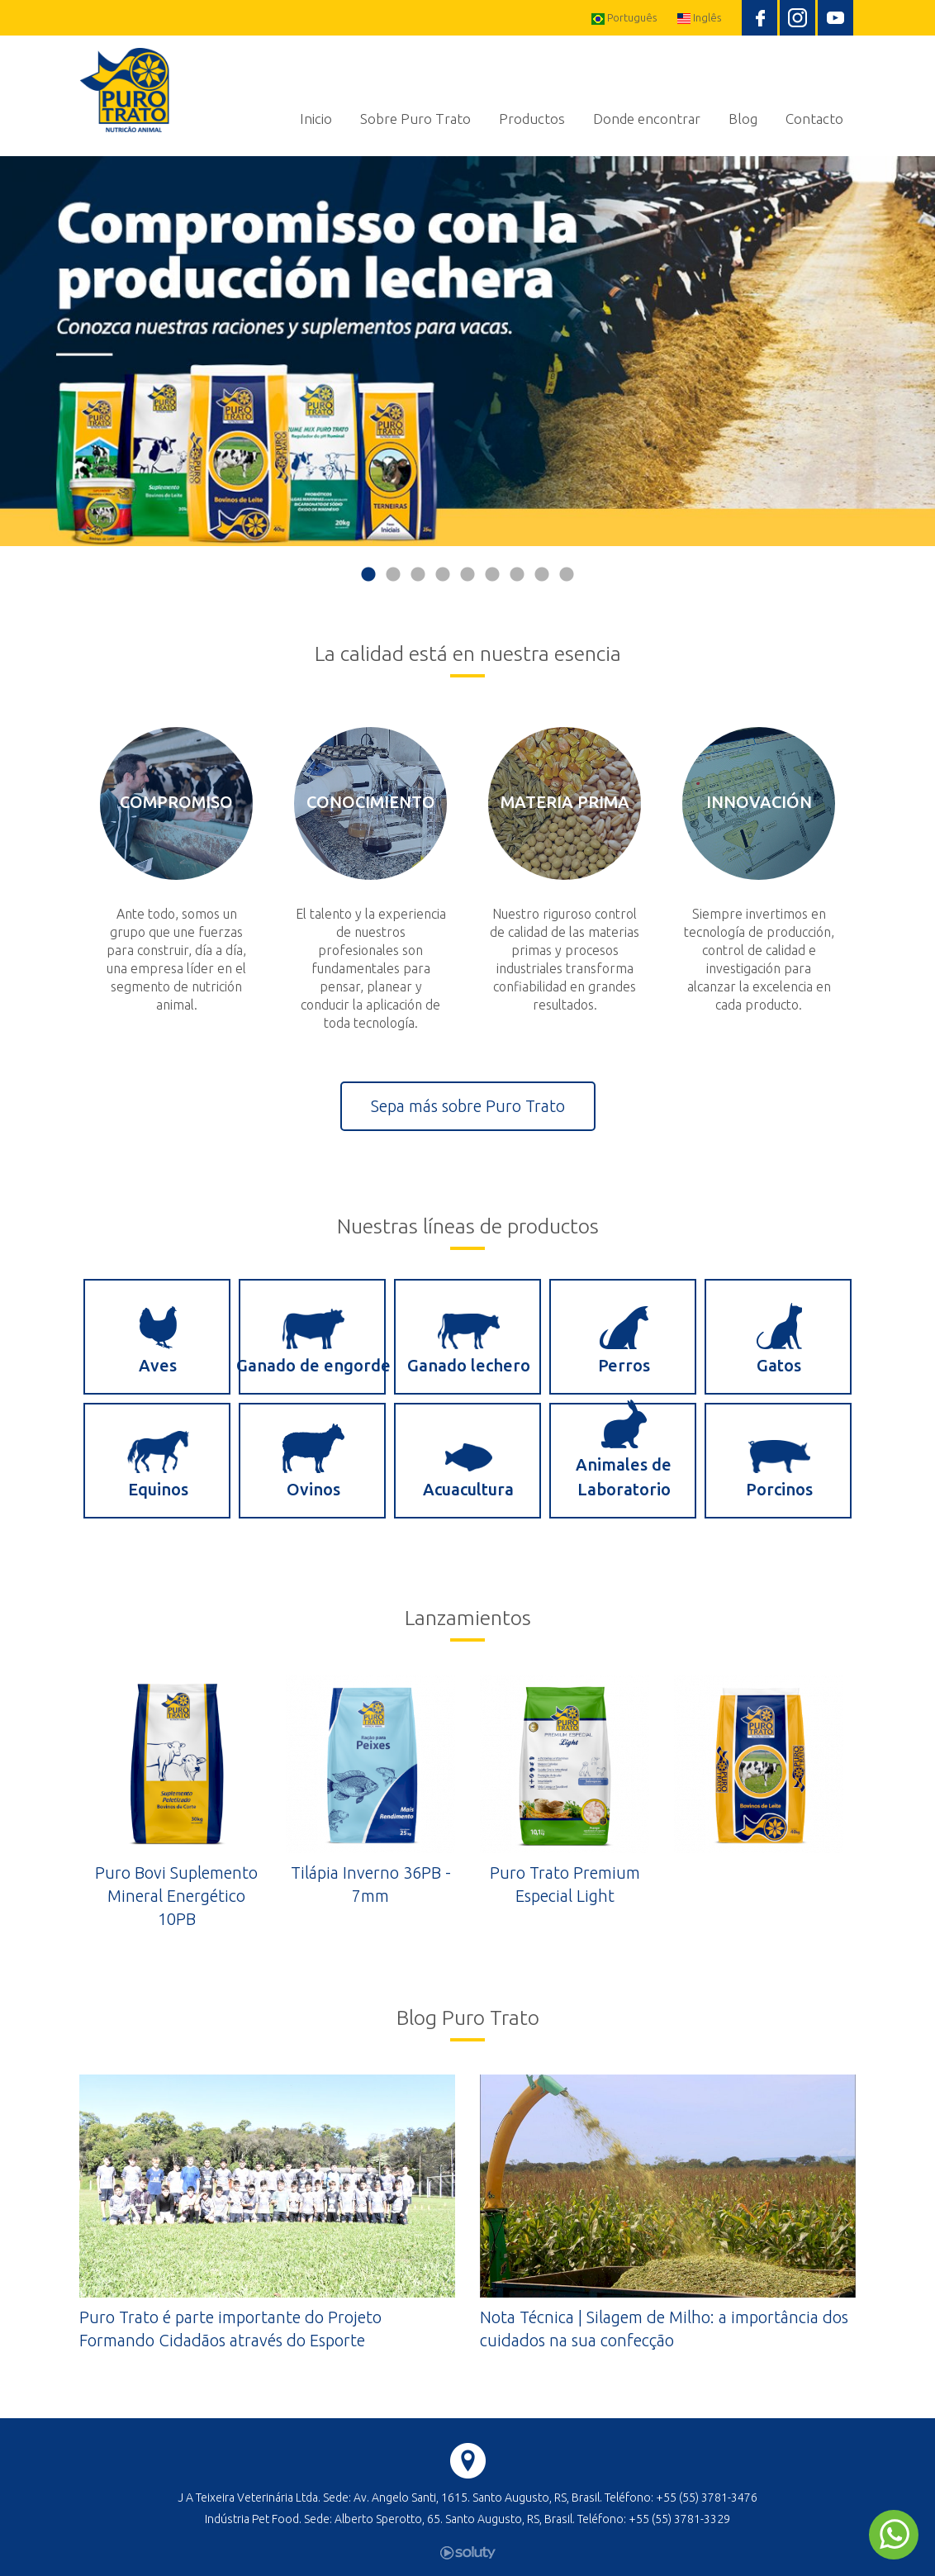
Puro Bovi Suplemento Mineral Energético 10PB (176, 1895)
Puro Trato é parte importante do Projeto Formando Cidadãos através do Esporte (230, 2328)
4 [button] (442, 575)
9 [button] (566, 575)
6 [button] (492, 575)
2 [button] (393, 575)
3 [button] (418, 575)
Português (624, 18)
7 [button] (517, 575)
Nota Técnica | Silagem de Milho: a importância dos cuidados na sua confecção (664, 2328)
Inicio (316, 118)
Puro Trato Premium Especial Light (565, 1884)
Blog (743, 118)
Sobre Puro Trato (415, 118)
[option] (467, 351)
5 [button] (467, 575)
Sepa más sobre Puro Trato (468, 1105)
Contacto (814, 118)
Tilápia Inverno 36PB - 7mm (371, 1884)
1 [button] (368, 575)
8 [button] (542, 575)
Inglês (699, 18)
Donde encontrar (646, 118)
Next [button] (926, 369)
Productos (532, 118)
